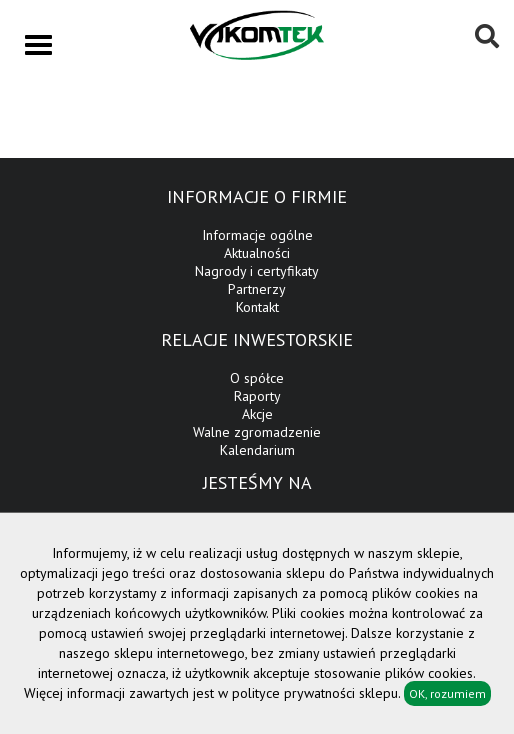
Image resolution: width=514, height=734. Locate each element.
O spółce (257, 378)
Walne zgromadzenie (257, 432)
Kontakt (257, 307)
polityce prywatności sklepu (315, 693)
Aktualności (257, 253)
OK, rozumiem (447, 693)
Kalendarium (257, 450)
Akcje (257, 414)
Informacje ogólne (257, 235)
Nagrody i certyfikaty (257, 271)
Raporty (257, 396)
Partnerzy (257, 289)
